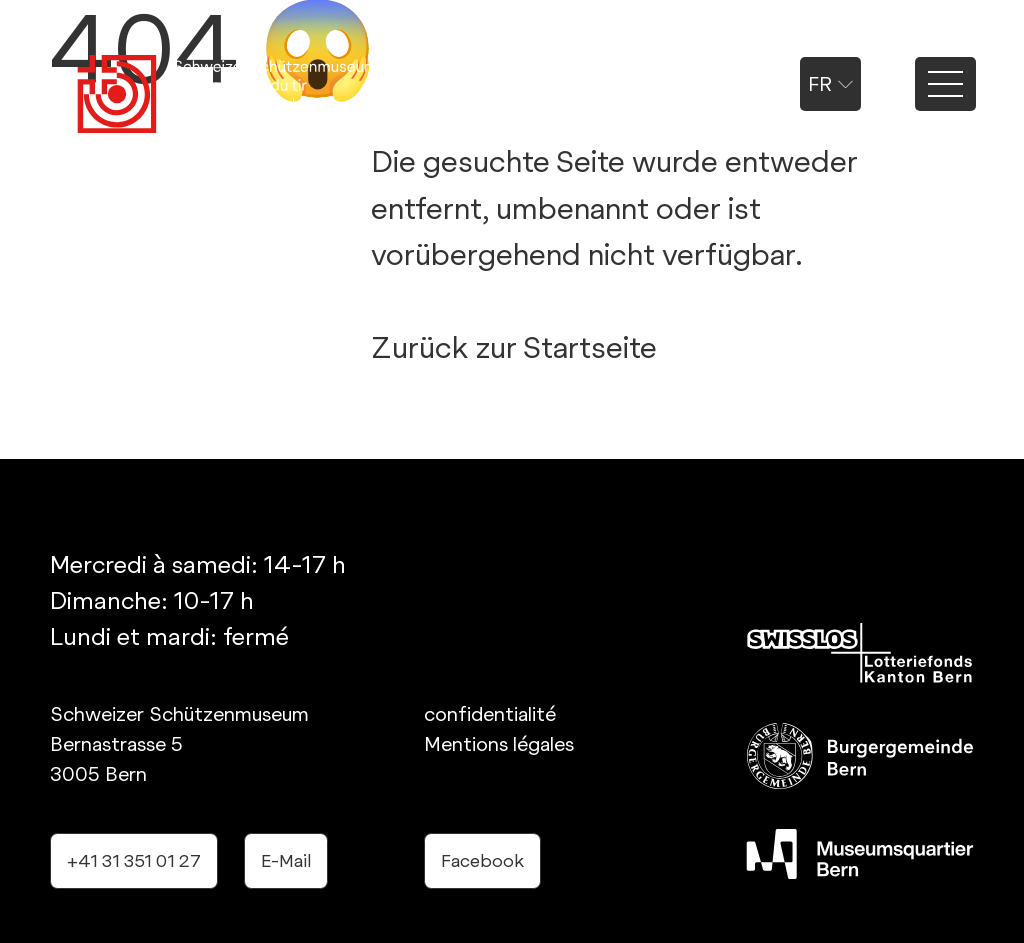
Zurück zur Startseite (514, 347)
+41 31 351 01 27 (134, 860)
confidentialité (490, 714)
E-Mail (286, 860)
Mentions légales (499, 744)
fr (830, 84)
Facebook (482, 860)
